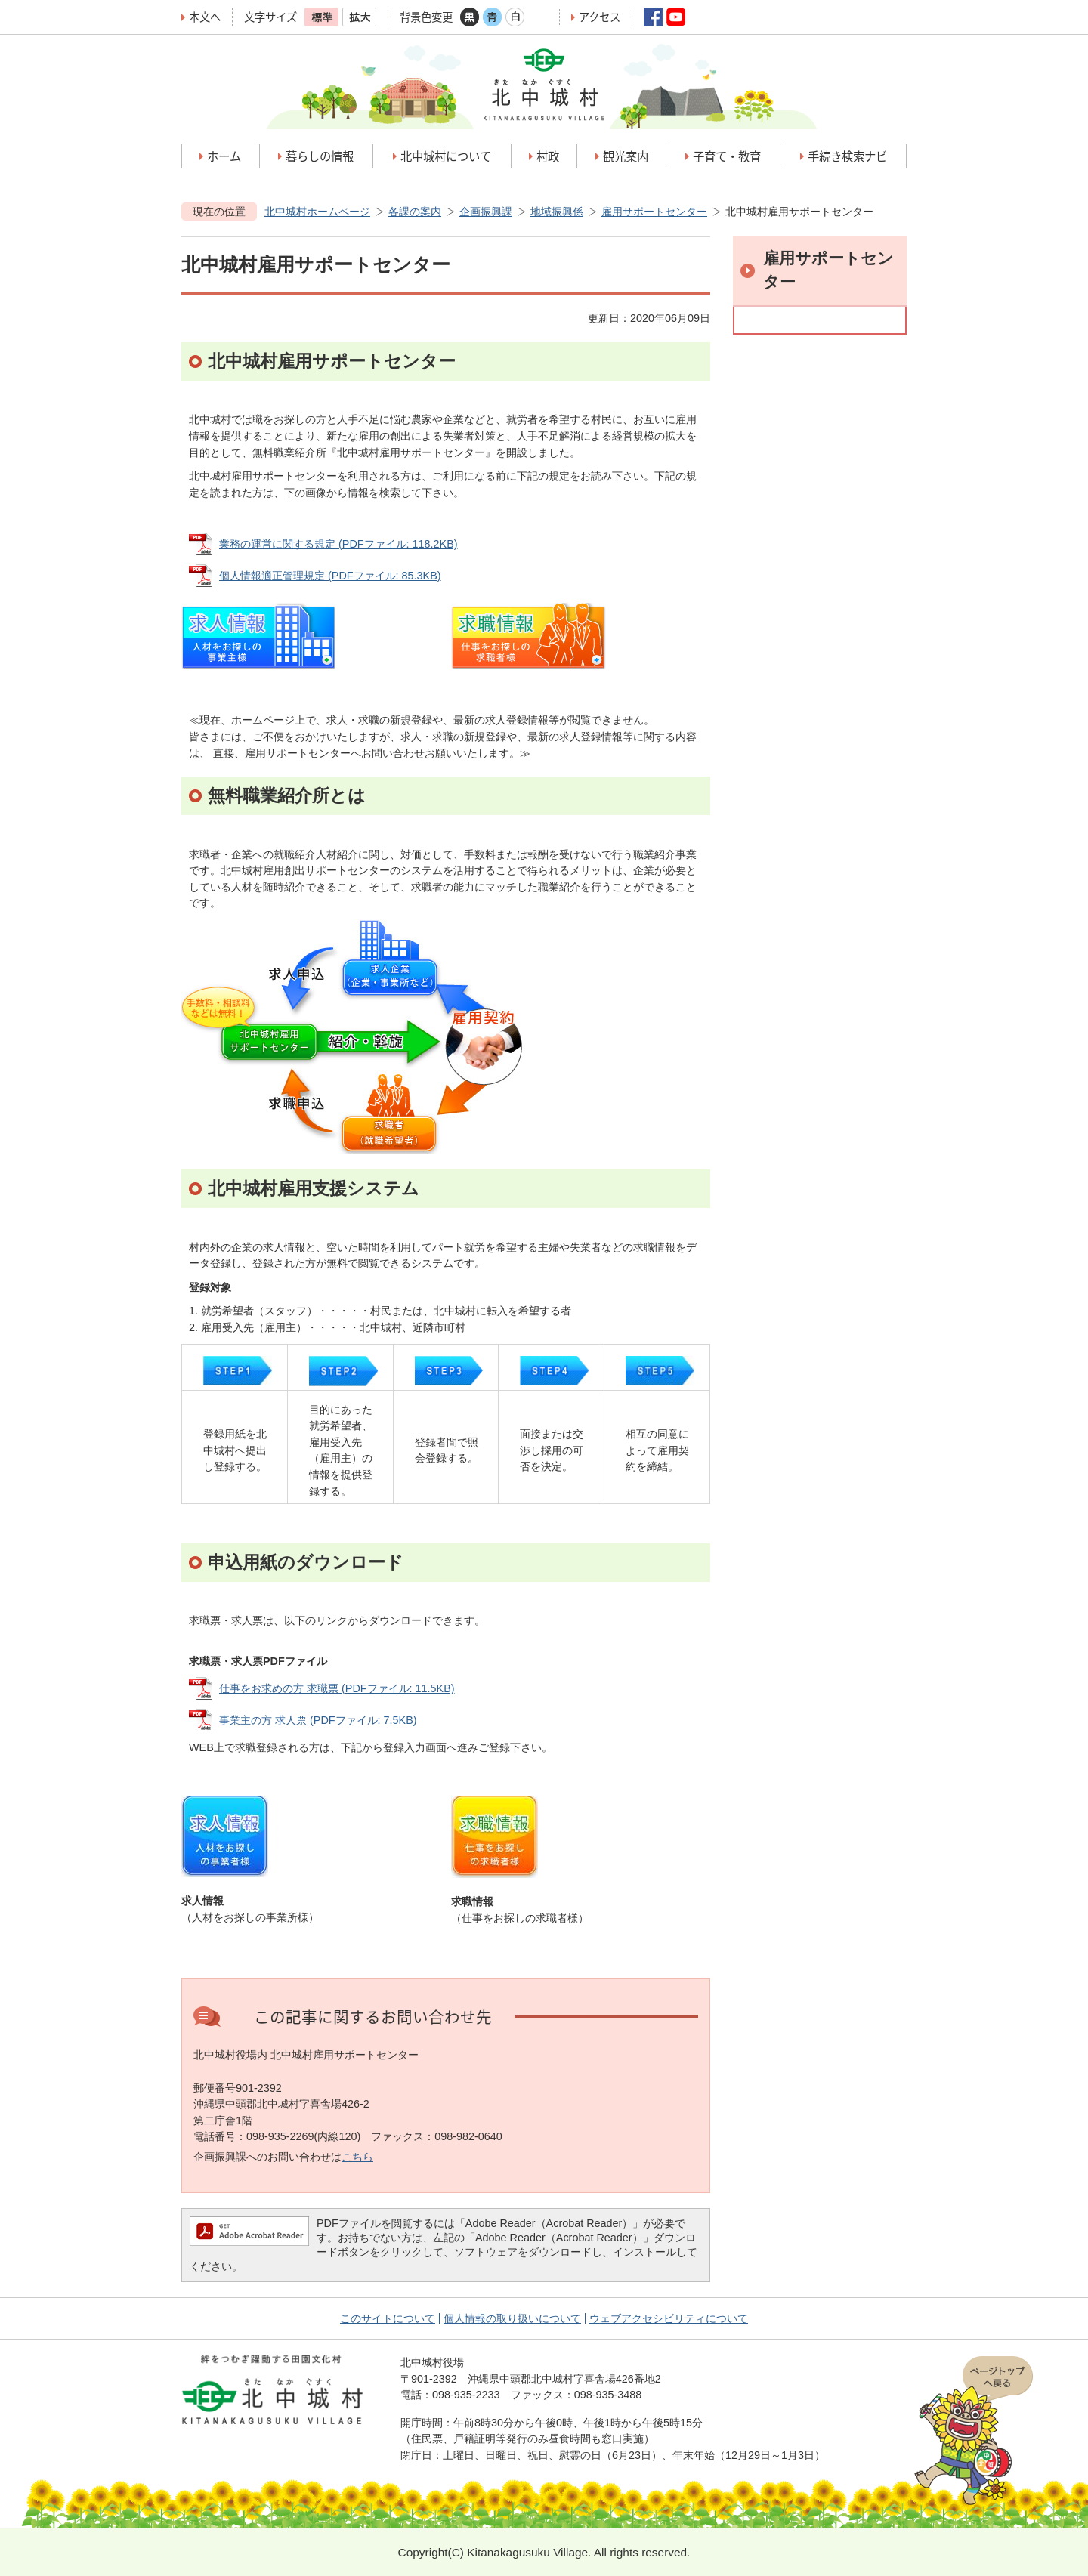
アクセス (599, 17)
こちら (357, 2157)
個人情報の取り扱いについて (512, 2318)
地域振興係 (556, 211)
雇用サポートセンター (654, 211)
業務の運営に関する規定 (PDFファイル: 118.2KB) (338, 544)
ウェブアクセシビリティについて (668, 2318)
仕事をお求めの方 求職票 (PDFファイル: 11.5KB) (337, 1688)
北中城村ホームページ (317, 211)
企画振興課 (485, 211)
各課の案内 (414, 211)
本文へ (205, 17)
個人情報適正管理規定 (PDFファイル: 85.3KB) (330, 576)
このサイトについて (387, 2318)
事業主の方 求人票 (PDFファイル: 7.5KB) (318, 1720)
